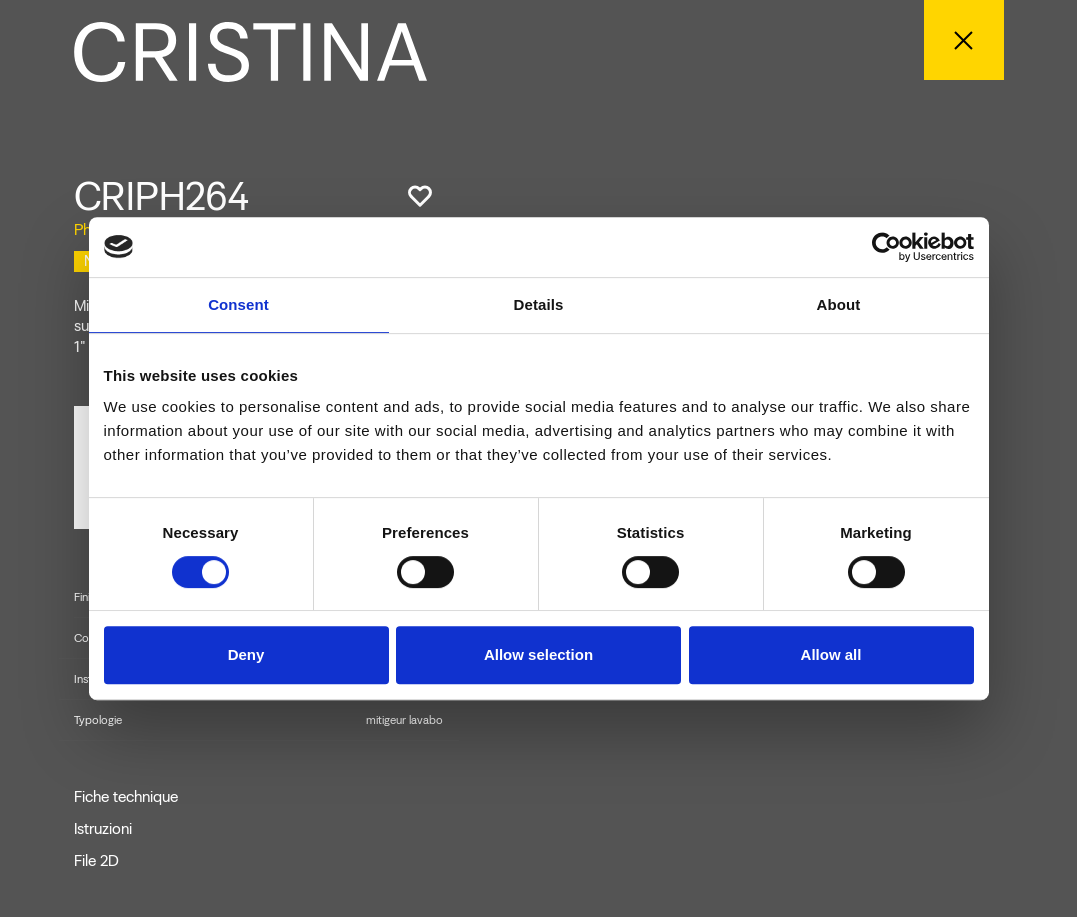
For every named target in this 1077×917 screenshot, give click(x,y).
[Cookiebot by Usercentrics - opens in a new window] (886, 247)
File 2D (96, 861)
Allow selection (538, 654)
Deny (246, 654)
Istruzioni (103, 829)
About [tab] (839, 304)
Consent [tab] (238, 304)
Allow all (831, 654)
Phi (84, 229)
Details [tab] (539, 304)
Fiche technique (126, 797)
